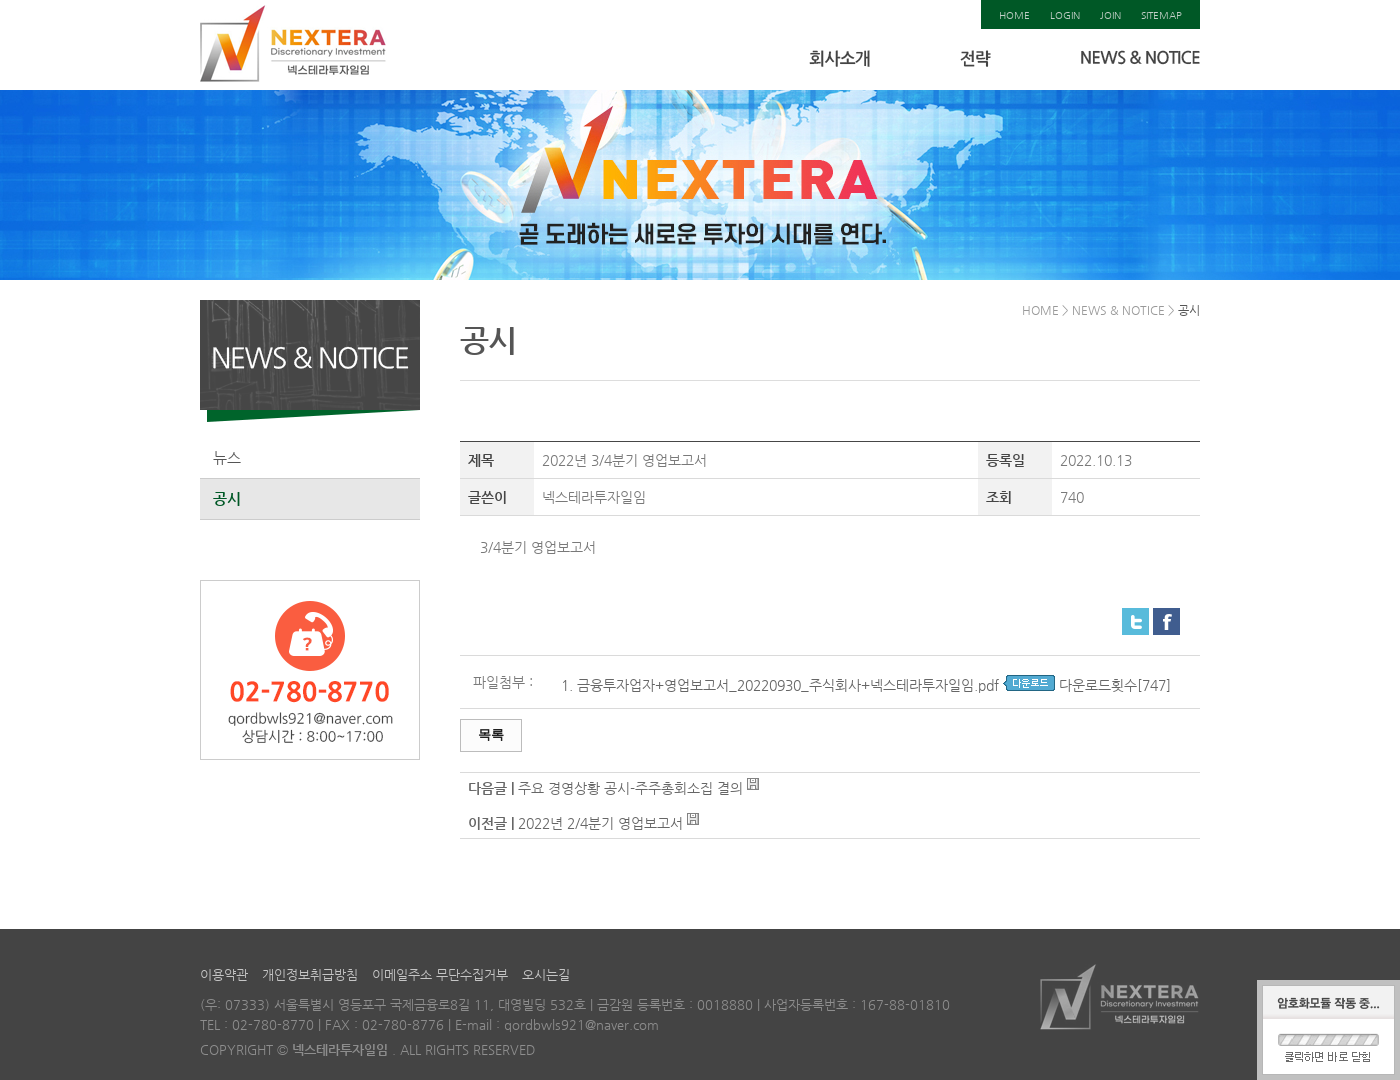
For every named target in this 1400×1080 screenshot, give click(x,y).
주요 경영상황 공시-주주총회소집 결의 (630, 788)
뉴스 (227, 457)
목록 (491, 734)
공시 (227, 498)
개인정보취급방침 (310, 974)
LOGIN (1065, 15)
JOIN (1110, 15)
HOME (1014, 15)
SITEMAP (1161, 15)
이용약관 (224, 974)
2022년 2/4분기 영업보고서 (600, 823)
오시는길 (546, 974)
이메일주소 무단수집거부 (440, 974)
